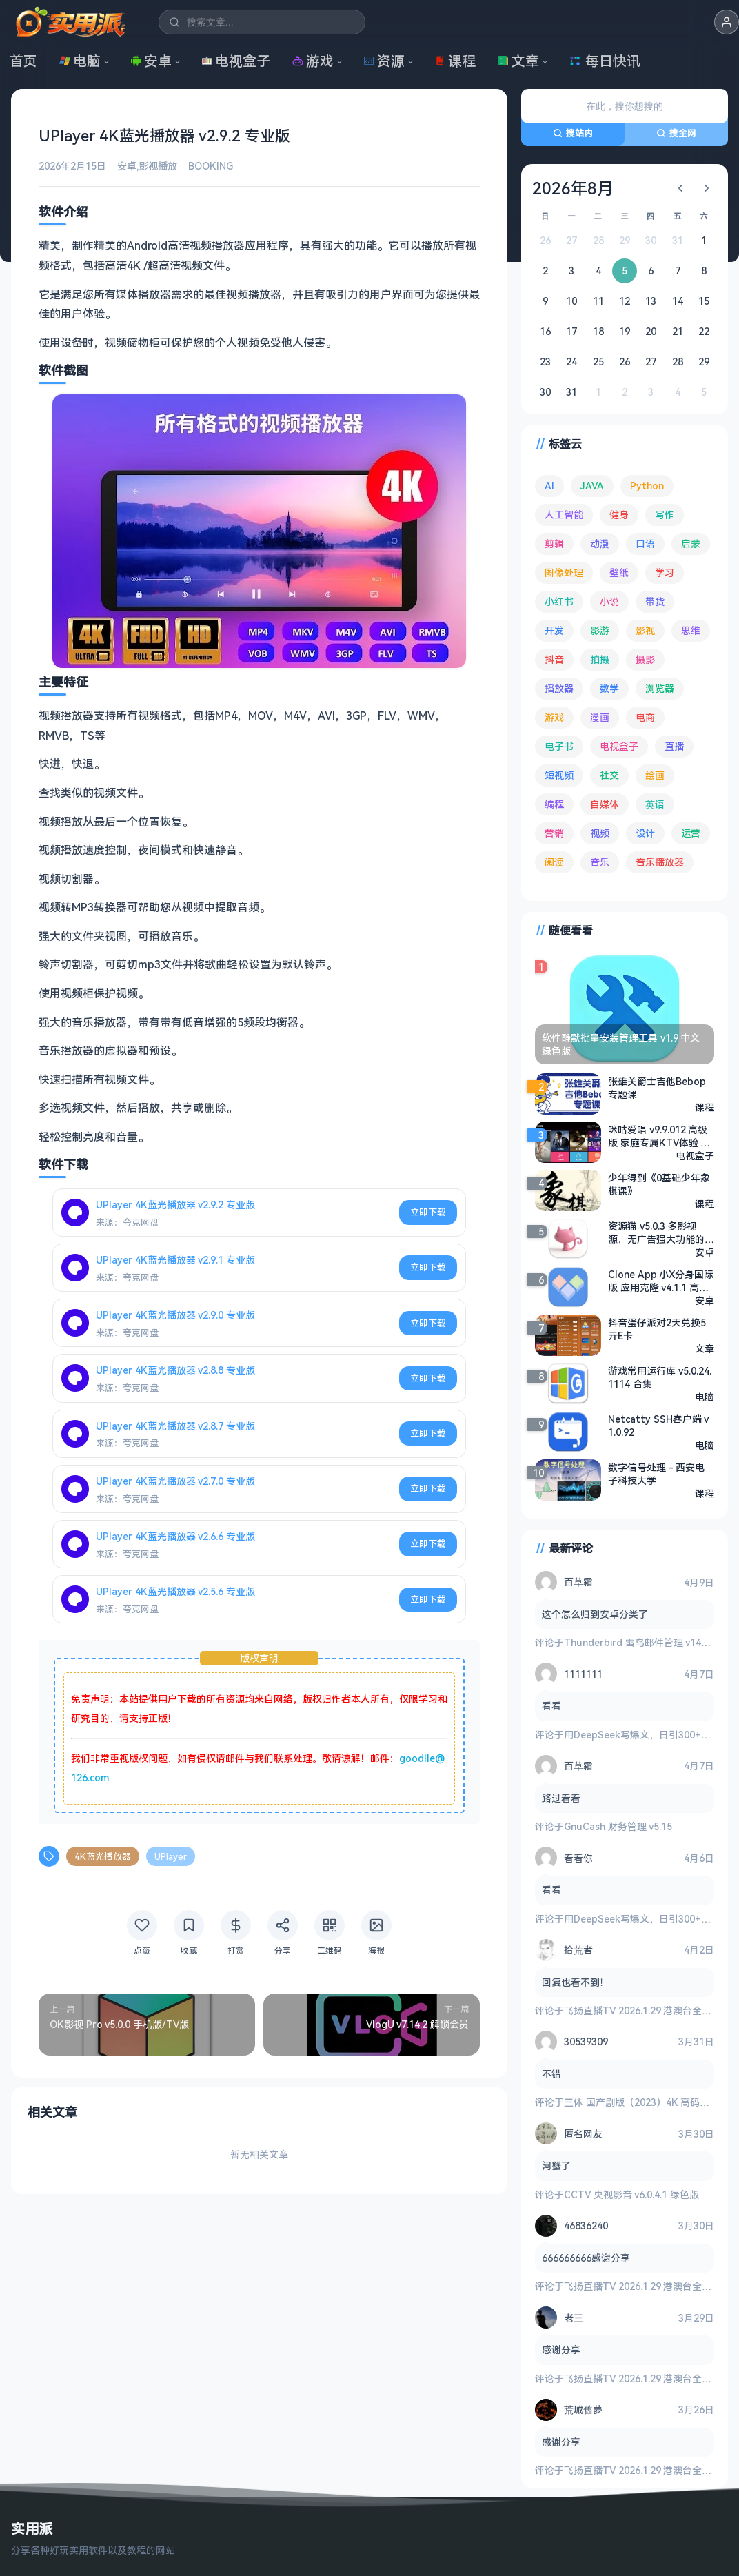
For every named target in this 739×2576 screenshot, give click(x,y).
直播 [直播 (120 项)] (674, 746)
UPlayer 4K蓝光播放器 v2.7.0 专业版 (175, 1480)
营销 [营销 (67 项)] (554, 833)
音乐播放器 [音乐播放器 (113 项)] (660, 862)
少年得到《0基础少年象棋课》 (659, 1183)
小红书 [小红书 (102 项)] (559, 601)
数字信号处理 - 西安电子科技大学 (656, 1473)
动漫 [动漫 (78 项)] (599, 543)
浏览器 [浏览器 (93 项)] (659, 688)
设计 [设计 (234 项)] (645, 833)
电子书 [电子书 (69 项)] (559, 746)
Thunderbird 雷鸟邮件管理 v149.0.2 (643, 1642)
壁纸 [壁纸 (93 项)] (619, 572)
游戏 (313, 61)
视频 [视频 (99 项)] (599, 833)
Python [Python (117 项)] (647, 485)
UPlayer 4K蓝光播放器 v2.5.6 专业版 (175, 1591)
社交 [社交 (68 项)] (609, 775)
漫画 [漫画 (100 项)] (599, 717)
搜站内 (573, 133)
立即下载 (428, 1212)
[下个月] (706, 188)
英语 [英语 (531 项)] (655, 804)
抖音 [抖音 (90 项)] (554, 659)
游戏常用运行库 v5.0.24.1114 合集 (659, 1376)
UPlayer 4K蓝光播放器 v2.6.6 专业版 (175, 1536)
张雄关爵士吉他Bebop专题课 (657, 1087)
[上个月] (680, 188)
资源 (384, 61)
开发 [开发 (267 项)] (554, 630)
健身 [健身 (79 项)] (619, 514)
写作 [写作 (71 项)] (664, 514)
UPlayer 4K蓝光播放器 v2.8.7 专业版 (175, 1425)
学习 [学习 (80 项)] (664, 572)
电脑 (80, 61)
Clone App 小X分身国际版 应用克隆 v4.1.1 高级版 (660, 1280)
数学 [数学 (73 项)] (609, 688)
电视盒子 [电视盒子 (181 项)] (619, 746)
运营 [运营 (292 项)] (690, 833)
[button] (726, 22)
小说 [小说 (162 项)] (609, 601)
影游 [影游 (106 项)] (599, 630)
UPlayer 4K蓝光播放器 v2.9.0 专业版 (175, 1314)
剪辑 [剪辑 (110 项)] (554, 543)
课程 (455, 61)
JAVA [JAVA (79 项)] (592, 485)
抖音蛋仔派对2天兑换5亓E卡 (657, 1328)
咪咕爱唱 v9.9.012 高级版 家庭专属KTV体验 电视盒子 (659, 1135)
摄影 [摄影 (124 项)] (645, 659)
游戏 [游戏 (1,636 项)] (554, 717)
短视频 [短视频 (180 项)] (559, 775)
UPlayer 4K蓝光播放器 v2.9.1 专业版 (175, 1259)
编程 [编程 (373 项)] (554, 804)
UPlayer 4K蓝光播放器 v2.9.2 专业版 (175, 1203)
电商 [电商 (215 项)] (645, 717)
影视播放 (158, 165)
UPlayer (170, 1856)
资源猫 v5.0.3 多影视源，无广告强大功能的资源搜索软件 (661, 1232)
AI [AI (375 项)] (549, 485)
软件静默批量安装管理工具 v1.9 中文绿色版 (621, 1044)
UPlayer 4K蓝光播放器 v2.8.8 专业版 (175, 1370)
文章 (518, 61)
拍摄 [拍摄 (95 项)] (599, 659)
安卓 (151, 61)
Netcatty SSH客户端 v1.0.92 (658, 1425)
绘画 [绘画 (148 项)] (655, 775)
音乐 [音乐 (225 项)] (599, 862)
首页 (23, 61)
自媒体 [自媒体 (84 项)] (604, 804)
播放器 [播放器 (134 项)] (559, 688)
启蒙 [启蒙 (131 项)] (690, 543)
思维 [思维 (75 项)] (690, 630)
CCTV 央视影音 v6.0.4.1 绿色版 (631, 2193)
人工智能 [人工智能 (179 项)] (564, 514)
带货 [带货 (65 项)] (655, 601)
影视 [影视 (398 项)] (645, 630)
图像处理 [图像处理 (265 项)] (564, 572)
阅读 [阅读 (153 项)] (554, 862)
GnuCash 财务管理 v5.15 (618, 1826)
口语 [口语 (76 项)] (645, 543)
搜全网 (676, 133)
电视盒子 (235, 61)
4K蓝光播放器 (102, 1856)
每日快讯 (604, 61)
